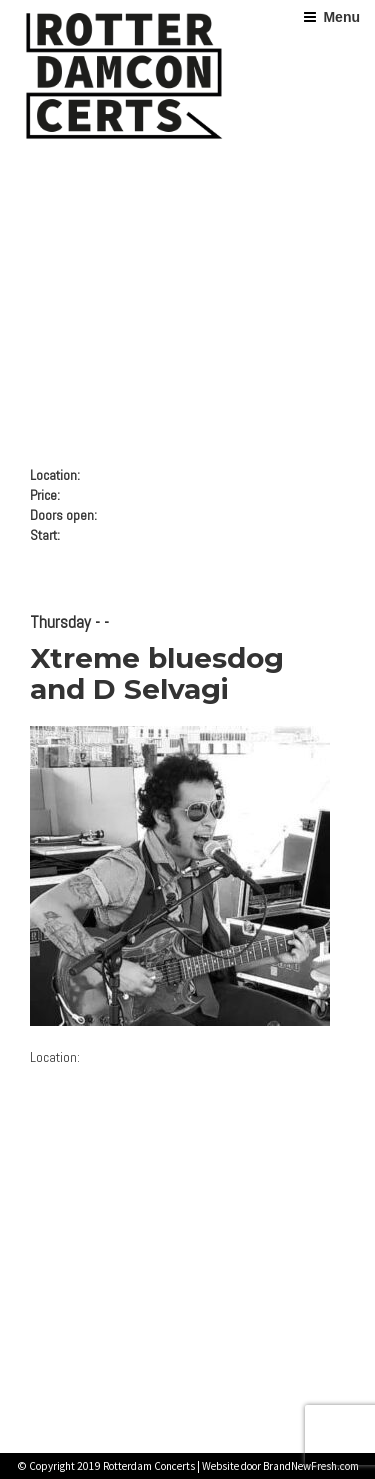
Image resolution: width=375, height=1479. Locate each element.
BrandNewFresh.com (311, 1466)
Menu (341, 17)
